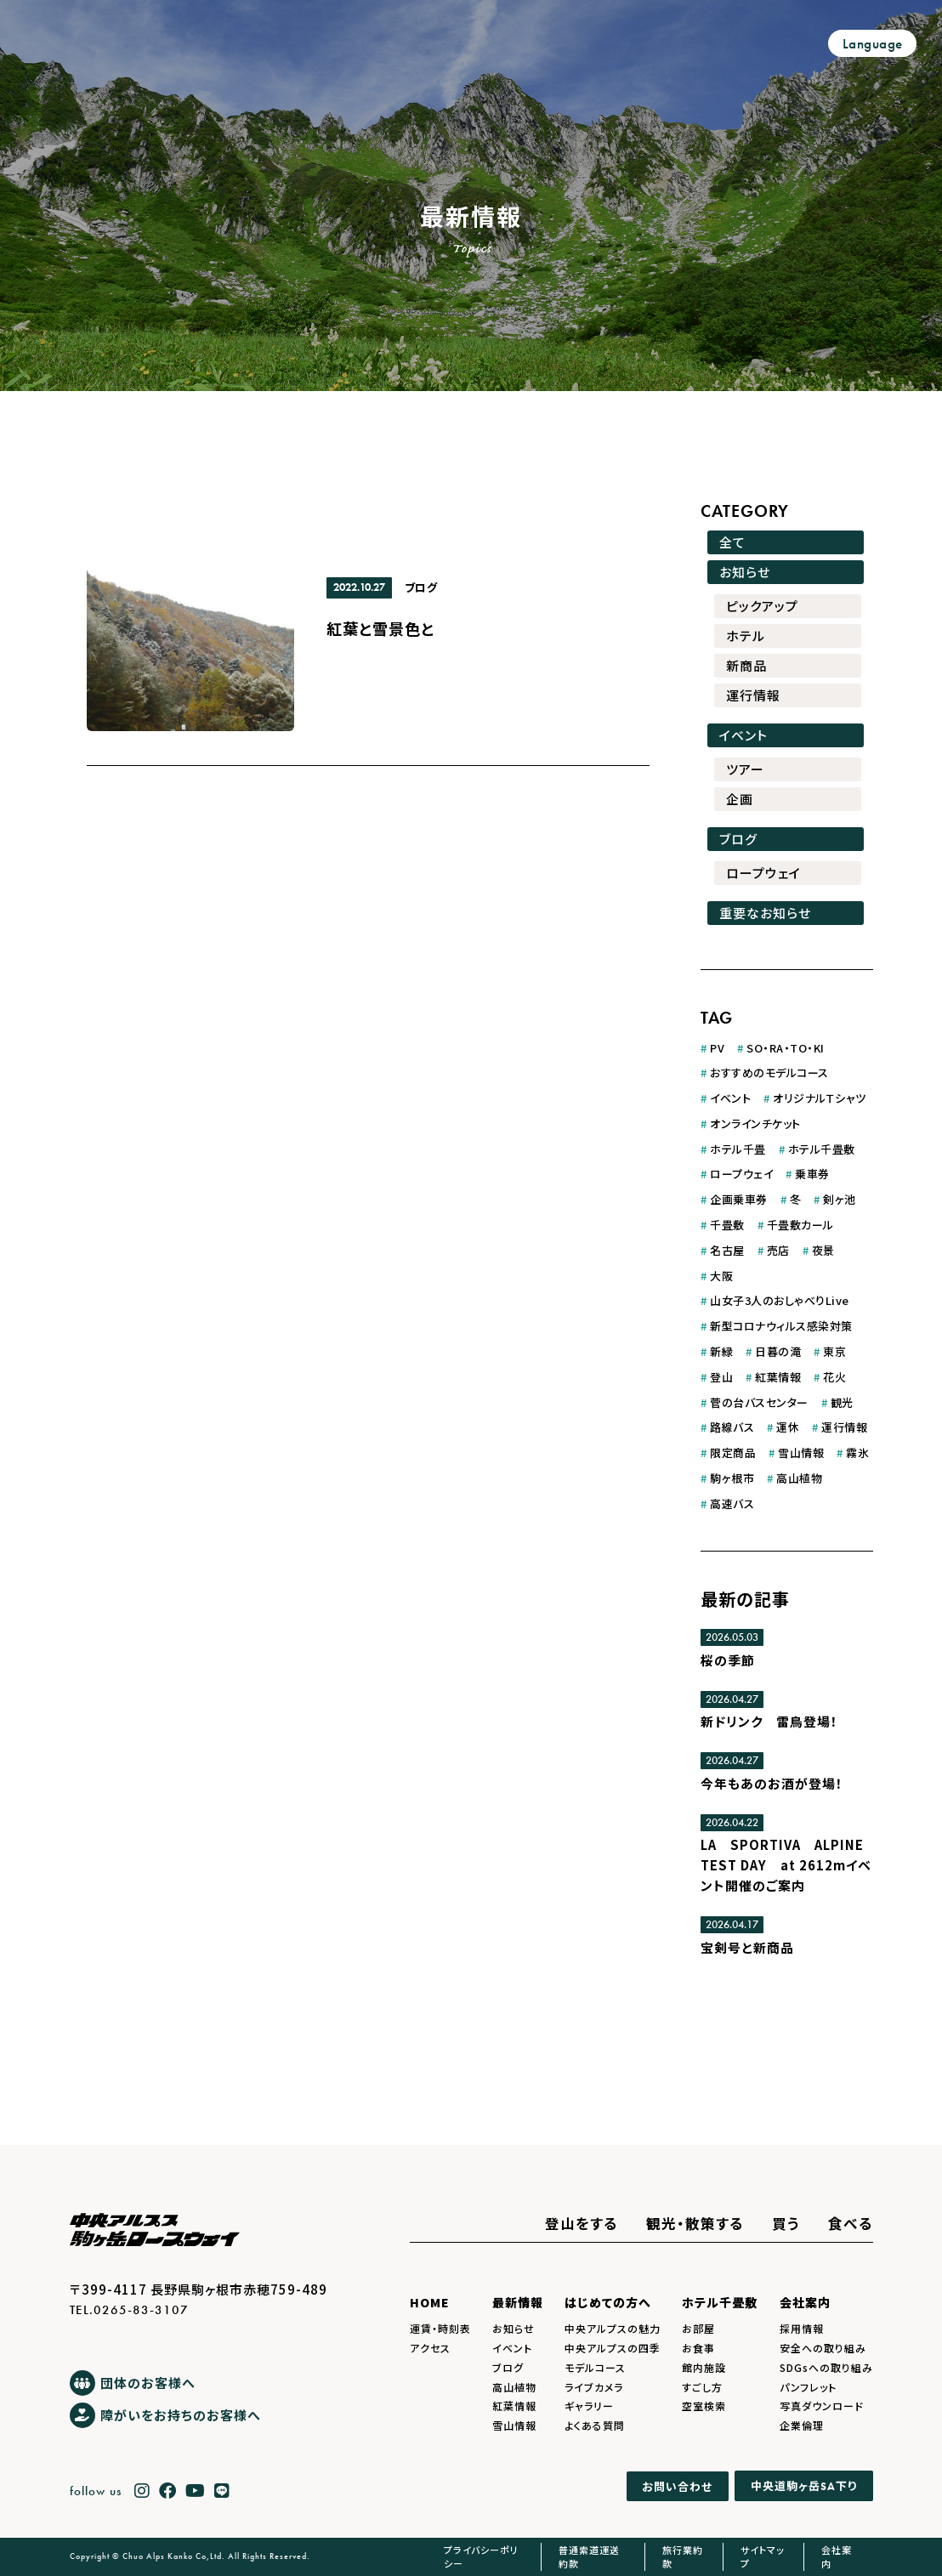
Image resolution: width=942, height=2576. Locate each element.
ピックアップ (762, 606)
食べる (850, 2223)
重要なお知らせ (765, 913)
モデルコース (595, 2367)
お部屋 (698, 2328)
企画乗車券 (739, 1199)
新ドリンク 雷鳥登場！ (769, 1721)
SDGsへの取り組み (826, 2367)
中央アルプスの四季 (613, 2348)
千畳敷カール (800, 1225)
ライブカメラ (594, 2387)
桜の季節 (728, 1660)
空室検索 (704, 2405)
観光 (842, 1402)
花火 (834, 1377)
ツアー (745, 769)
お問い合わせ (677, 2486)
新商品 (746, 665)
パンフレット (808, 2387)
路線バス (732, 1427)
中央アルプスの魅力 (613, 2328)
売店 (778, 1250)
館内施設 (704, 2367)
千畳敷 (727, 1225)
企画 (739, 799)
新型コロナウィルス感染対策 (781, 1326)
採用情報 (802, 2328)
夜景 (823, 1250)
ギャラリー (589, 2405)
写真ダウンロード (822, 2405)
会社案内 (805, 2302)
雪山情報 (801, 1452)
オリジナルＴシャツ (819, 1098)
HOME (430, 2302)
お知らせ (744, 572)
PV (717, 1048)
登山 (721, 1377)
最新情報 (517, 2302)
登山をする (581, 2223)
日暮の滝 (778, 1351)
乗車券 (812, 1174)
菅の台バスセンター (759, 1402)
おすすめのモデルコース (769, 1072)
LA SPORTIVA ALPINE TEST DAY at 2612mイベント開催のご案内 (786, 1865)
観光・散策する (695, 2223)
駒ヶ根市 (732, 1478)
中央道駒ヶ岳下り (804, 2485)
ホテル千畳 (738, 1149)
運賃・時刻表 (440, 2328)
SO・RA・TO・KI (785, 1048)
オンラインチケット (755, 1123)
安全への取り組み (823, 2348)
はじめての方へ (608, 2302)
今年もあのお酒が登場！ (772, 1783)
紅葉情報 (778, 1377)
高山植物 (799, 1478)
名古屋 (727, 1250)
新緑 (721, 1351)
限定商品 (733, 1452)
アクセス (430, 2348)
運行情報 (753, 695)
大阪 (721, 1276)
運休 (787, 1427)
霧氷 (857, 1452)
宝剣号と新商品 (747, 1947)
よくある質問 (595, 2425)
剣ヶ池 (839, 1199)
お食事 (698, 2348)
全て (732, 542)
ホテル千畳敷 (821, 1149)
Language (873, 44)
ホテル (745, 635)
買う (786, 2223)
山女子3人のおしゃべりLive (779, 1300)
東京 (834, 1351)
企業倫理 (802, 2425)
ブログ (421, 587)
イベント (743, 735)
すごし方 (702, 2387)
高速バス (732, 1503)
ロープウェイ (763, 873)
